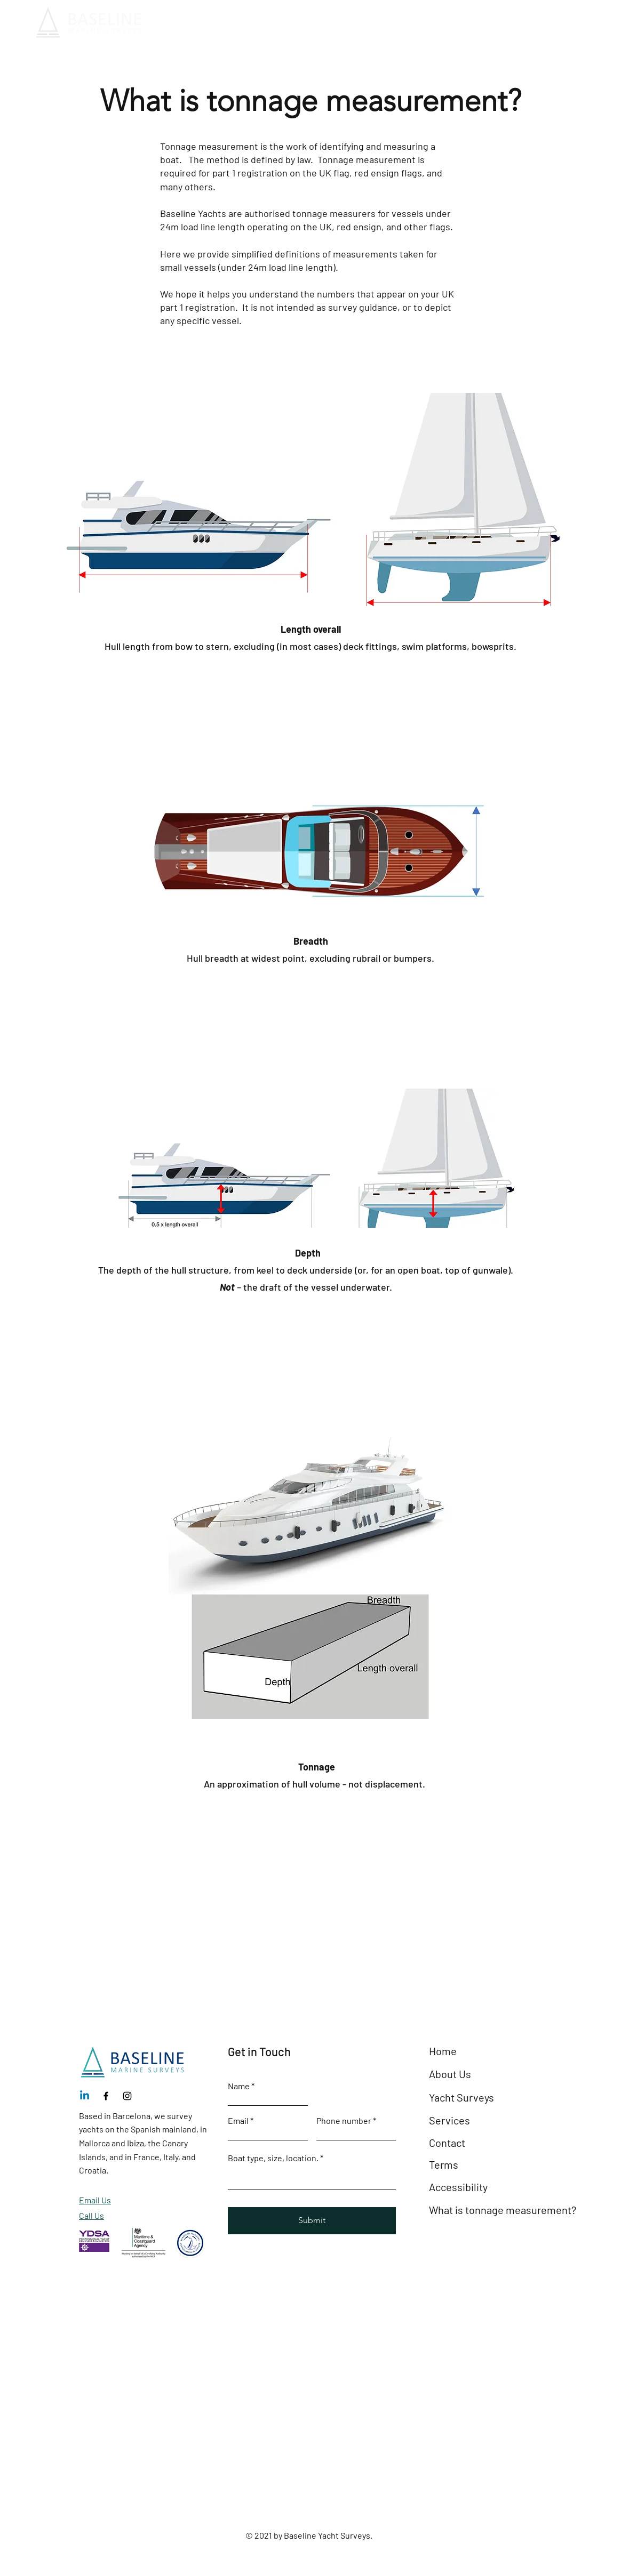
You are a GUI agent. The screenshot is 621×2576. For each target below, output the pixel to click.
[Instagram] (127, 2096)
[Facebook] (106, 2096)
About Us (450, 2073)
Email (238, 2120)
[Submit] (312, 2220)
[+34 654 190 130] (571, 23)
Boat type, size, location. (274, 2158)
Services (449, 2120)
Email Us (95, 2200)
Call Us (91, 2215)
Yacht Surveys (461, 2097)
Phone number (343, 2120)
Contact (447, 2142)
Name (239, 2086)
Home (443, 2050)
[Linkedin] (84, 2096)
